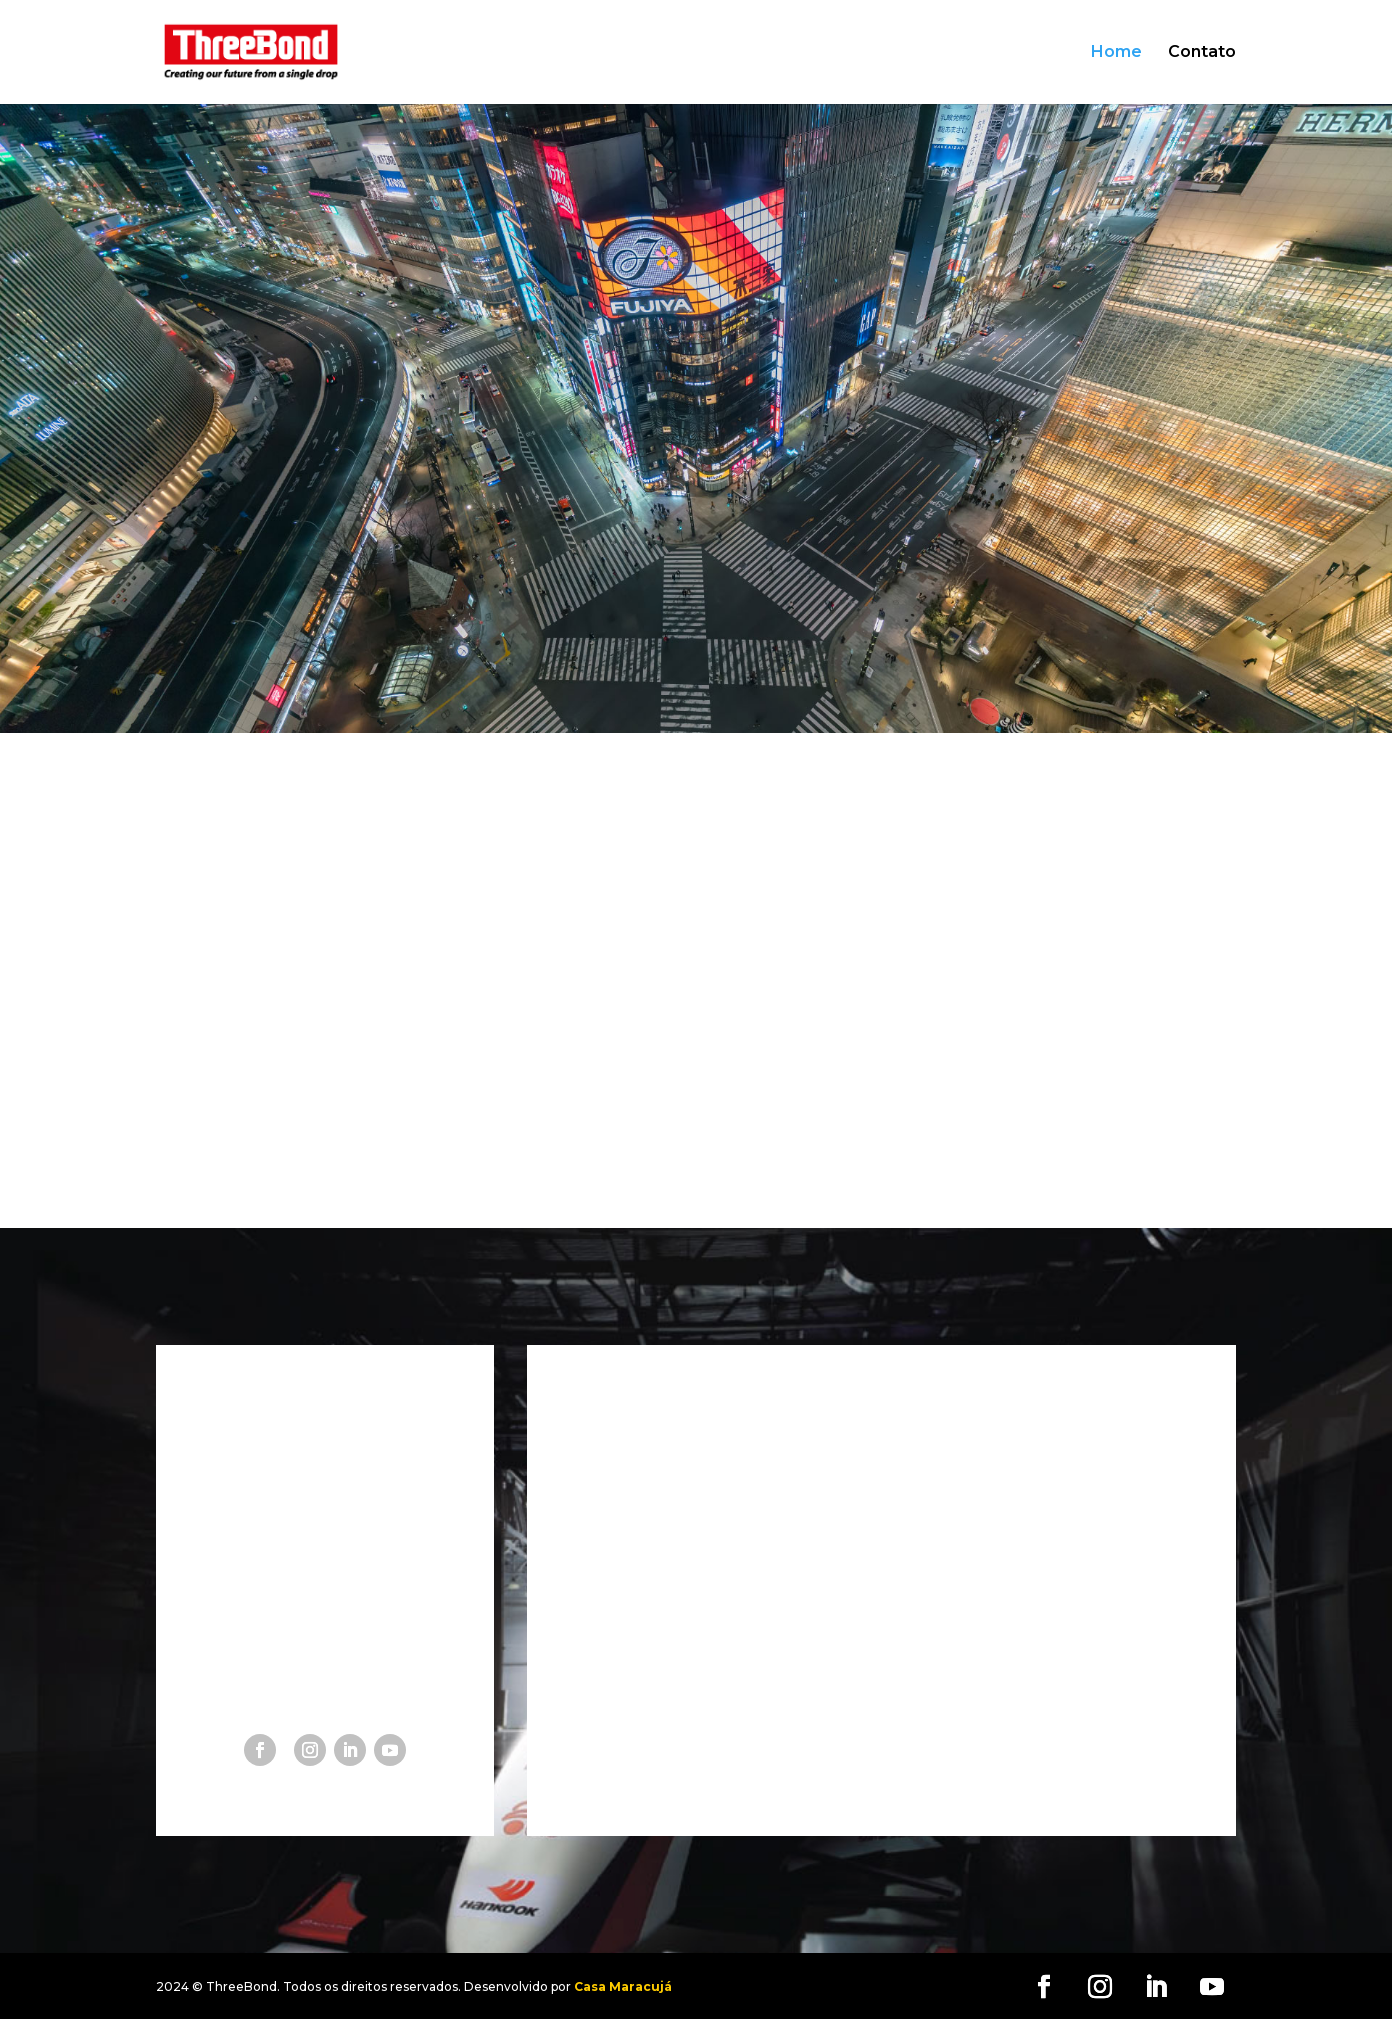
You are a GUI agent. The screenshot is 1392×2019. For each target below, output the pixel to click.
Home (1116, 53)
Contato (1202, 53)
